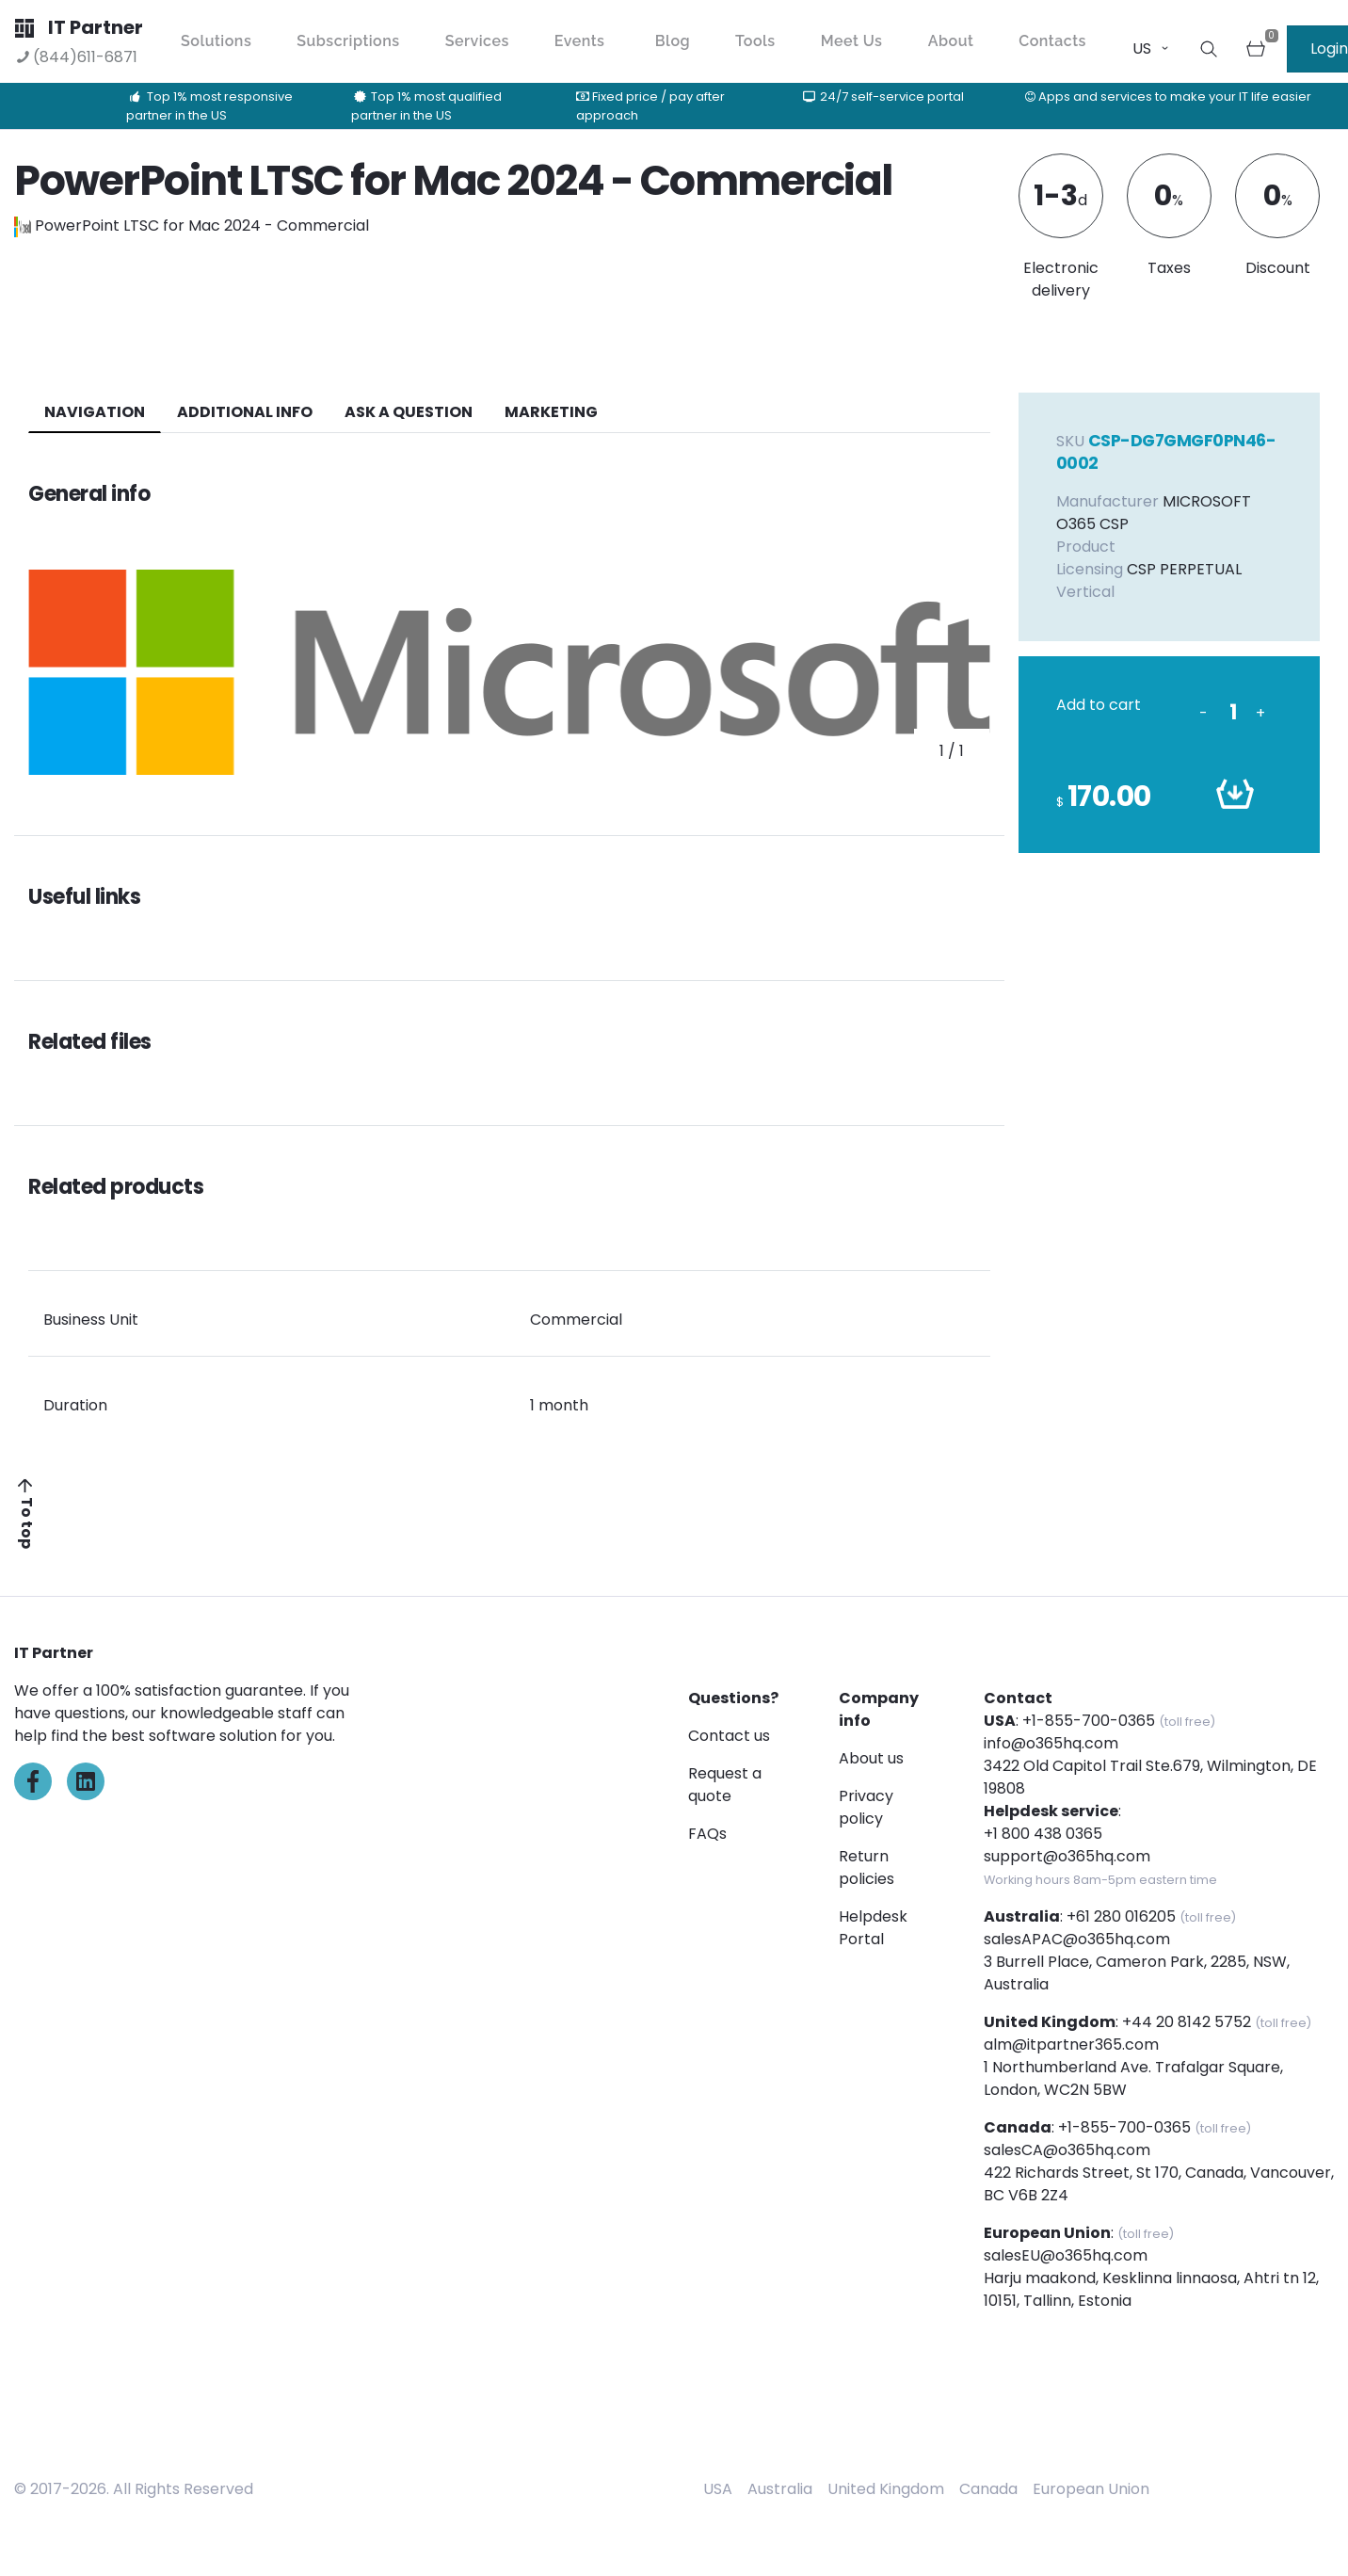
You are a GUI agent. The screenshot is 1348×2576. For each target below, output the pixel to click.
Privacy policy (866, 1807)
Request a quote (725, 1785)
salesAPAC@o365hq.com (1077, 1939)
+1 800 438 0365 (1043, 1833)
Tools (755, 41)
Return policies (866, 1867)
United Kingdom (885, 2489)
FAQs (707, 1833)
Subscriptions (348, 41)
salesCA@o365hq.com (1067, 2150)
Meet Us (852, 41)
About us (871, 1758)
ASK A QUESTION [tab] (409, 412)
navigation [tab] (94, 412)
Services (477, 41)
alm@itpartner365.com (1071, 2044)
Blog (672, 41)
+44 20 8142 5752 (1186, 2022)
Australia (779, 2489)
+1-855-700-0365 (1088, 1720)
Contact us (729, 1736)
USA (717, 2489)
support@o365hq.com (1067, 1856)
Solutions (216, 41)
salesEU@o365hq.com (1065, 2255)
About (951, 41)
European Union (1091, 2489)
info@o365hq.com (1051, 1743)
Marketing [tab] (551, 412)
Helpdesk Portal (873, 1928)
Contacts (1052, 41)
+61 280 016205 (1121, 1916)
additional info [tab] (245, 412)
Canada (988, 2489)
